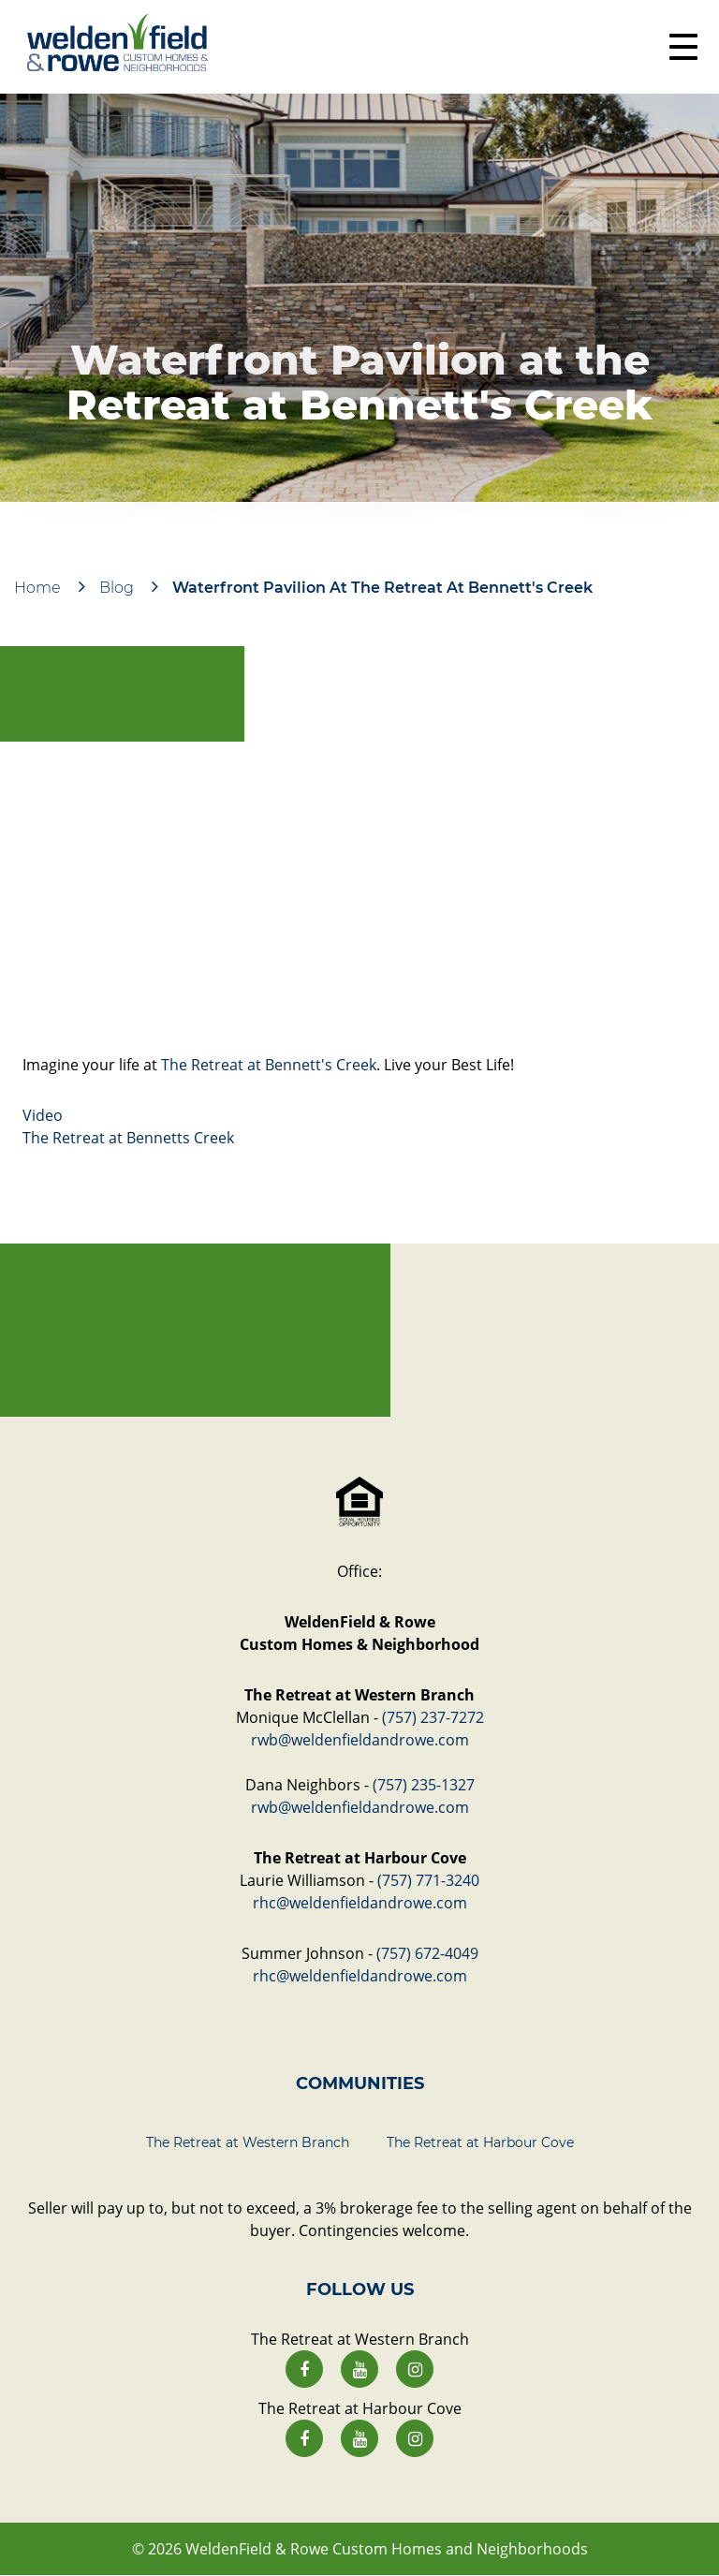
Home (37, 587)
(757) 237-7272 (433, 1717)
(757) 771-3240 (428, 1880)
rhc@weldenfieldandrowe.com (360, 1902)
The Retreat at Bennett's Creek (268, 1064)
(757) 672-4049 (427, 1953)
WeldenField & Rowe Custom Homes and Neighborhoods (386, 2549)
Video (42, 1115)
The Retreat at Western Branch (247, 2142)
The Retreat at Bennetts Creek (128, 1137)
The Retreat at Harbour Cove (480, 2142)
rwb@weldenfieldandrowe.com (360, 1740)
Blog (116, 587)
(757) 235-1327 (424, 1784)
